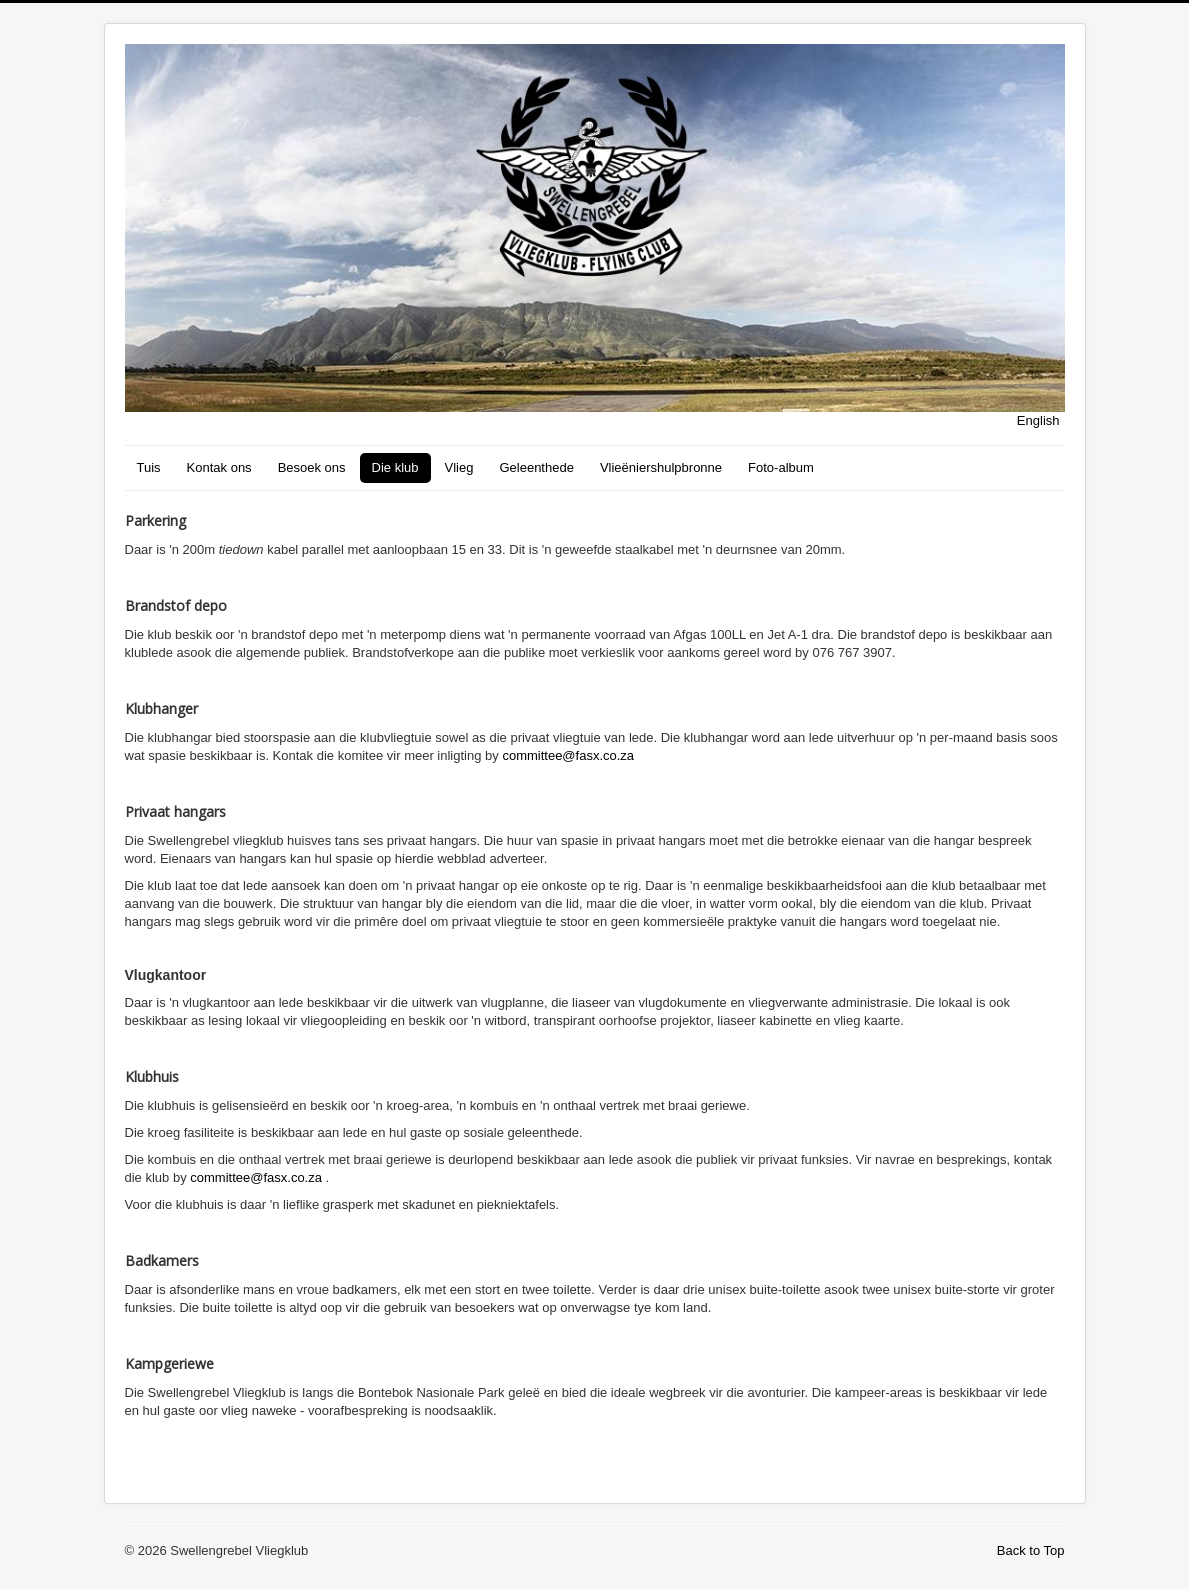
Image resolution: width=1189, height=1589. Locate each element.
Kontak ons (219, 467)
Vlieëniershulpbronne (661, 467)
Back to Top (1031, 1550)
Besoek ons (312, 467)
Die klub (395, 467)
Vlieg (459, 467)
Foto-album (781, 467)
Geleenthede (536, 467)
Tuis (149, 467)
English (1038, 420)
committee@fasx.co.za (568, 755)
